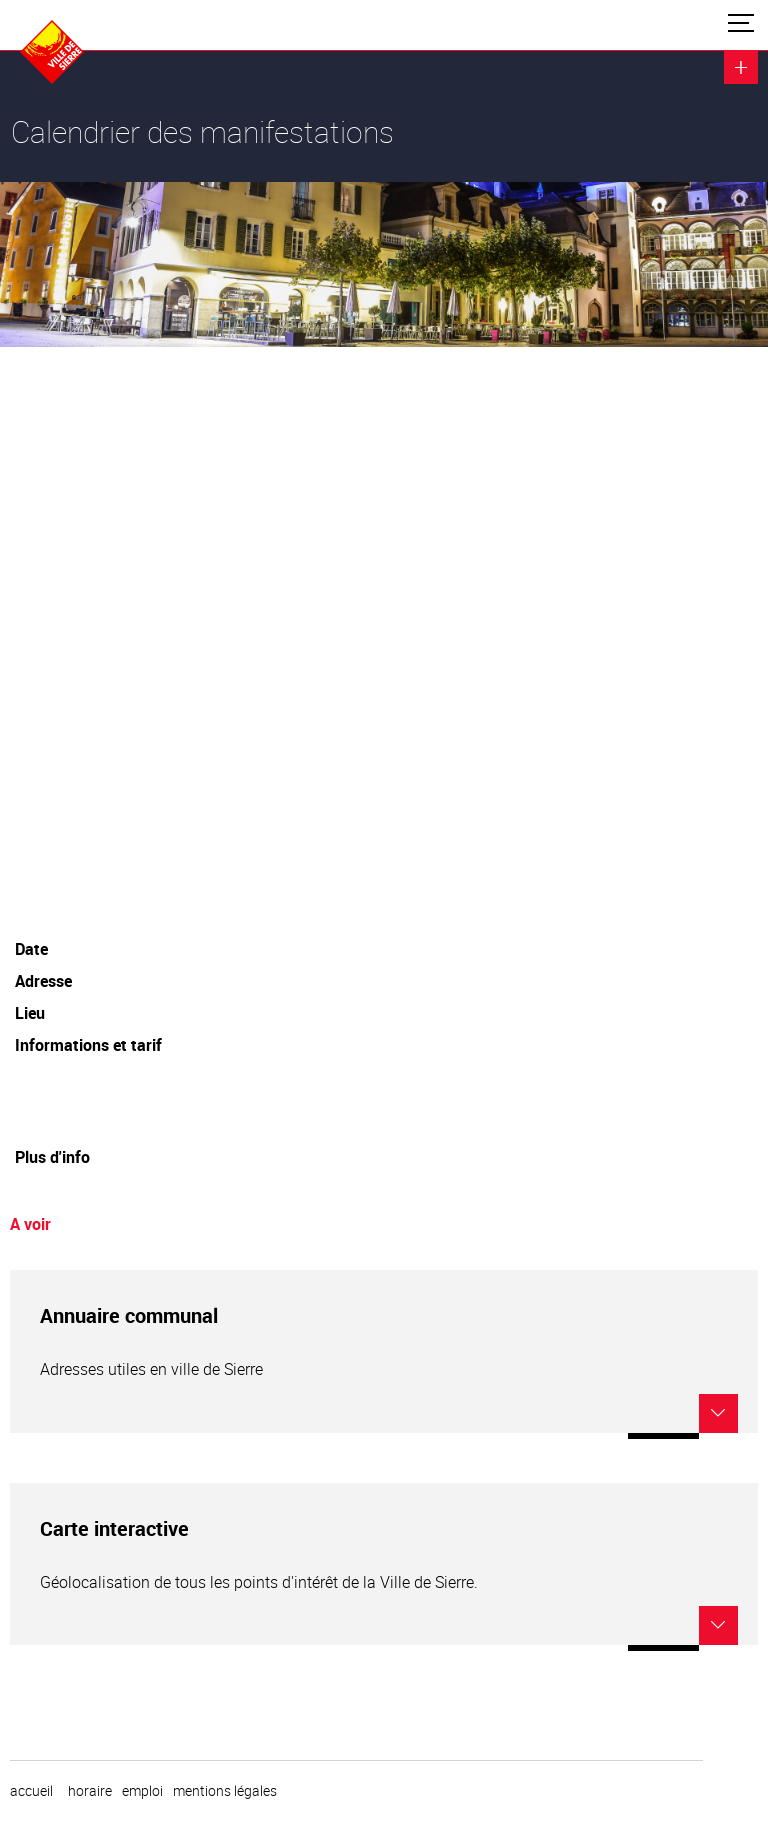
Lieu (30, 1013)
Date (31, 949)
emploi (142, 1791)
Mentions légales (225, 1791)
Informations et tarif (88, 1045)
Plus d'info (52, 1157)
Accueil (31, 1791)
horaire (90, 1791)
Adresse (43, 981)
